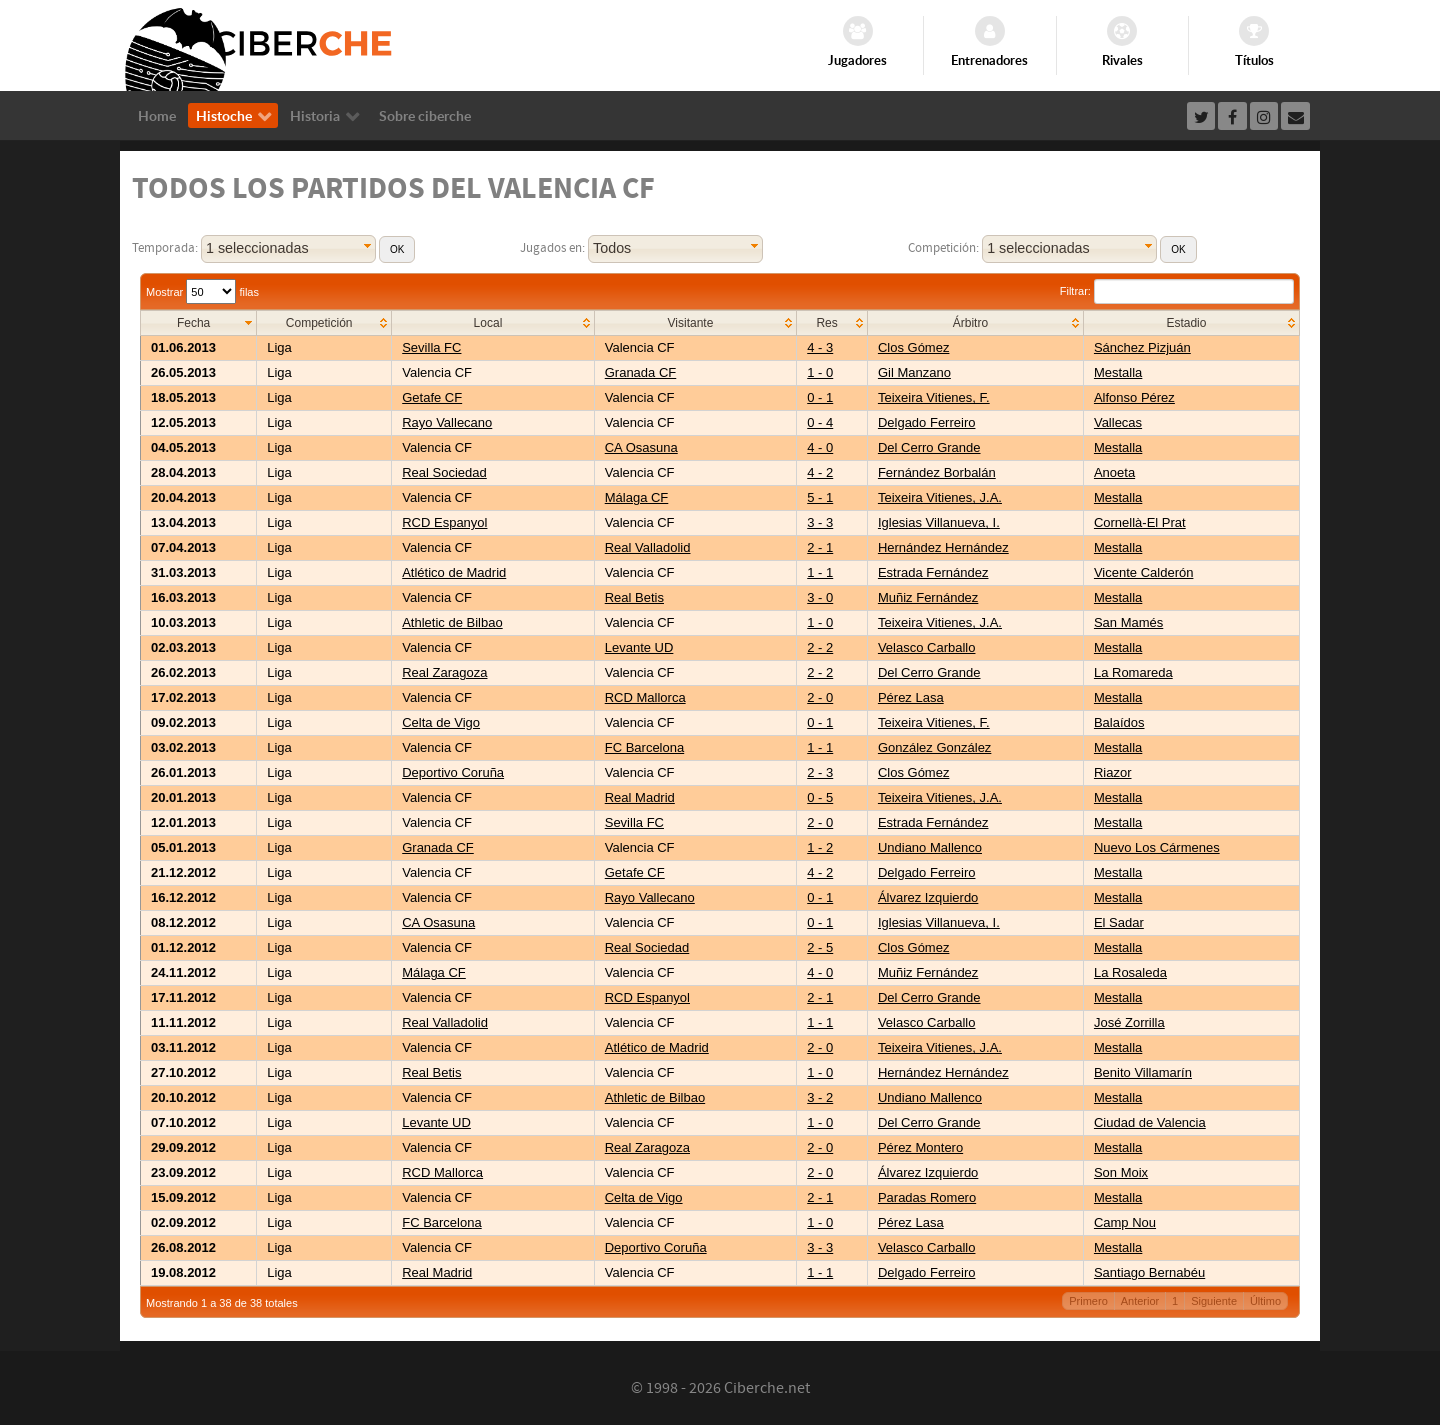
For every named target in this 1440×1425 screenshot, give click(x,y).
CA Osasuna (641, 447)
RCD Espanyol (444, 522)
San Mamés (1128, 622)
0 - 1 (820, 397)
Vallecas (1118, 422)
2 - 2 (820, 647)
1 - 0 (820, 372)
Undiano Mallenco (930, 847)
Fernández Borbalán (937, 472)
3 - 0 (820, 597)
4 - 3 (820, 347)
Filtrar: (1177, 291)
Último (1265, 1301)
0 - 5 (820, 797)
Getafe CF (432, 397)
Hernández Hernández (943, 547)
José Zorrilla (1129, 1022)
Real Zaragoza (444, 672)
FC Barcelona (644, 747)
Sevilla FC (431, 347)
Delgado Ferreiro (927, 422)
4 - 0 (820, 447)
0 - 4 (820, 422)
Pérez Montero (920, 1147)
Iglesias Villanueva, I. (939, 522)
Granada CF (641, 372)
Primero (1088, 1301)
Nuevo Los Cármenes (1157, 847)
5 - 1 (820, 497)
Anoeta (1114, 472)
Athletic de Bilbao (452, 622)
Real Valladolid (648, 547)
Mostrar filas (202, 292)
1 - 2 (820, 847)
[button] (397, 249)
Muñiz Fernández (928, 597)
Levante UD (639, 647)
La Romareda (1133, 672)
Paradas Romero (927, 1197)
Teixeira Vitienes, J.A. (940, 497)
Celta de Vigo (441, 722)
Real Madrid (640, 797)
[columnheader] (199, 323)
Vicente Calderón (1144, 572)
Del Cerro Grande (929, 447)
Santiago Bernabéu (1149, 1272)
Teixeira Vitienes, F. (934, 397)
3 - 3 (820, 522)
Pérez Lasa (911, 697)
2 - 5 (820, 947)
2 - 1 (820, 547)
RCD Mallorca (645, 697)
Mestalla (1118, 372)
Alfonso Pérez (1134, 397)
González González (934, 747)
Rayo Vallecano (447, 422)
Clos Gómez (914, 347)
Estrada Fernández (933, 572)
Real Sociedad (444, 472)
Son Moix (1121, 1172)
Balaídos (1119, 722)
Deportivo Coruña (453, 772)
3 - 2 (820, 1097)
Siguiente (1214, 1301)
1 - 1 (820, 572)
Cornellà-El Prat (1140, 522)
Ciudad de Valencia (1150, 1122)
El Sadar (1119, 922)
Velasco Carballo (927, 647)
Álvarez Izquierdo (928, 897)
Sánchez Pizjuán (1142, 347)
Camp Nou (1125, 1222)
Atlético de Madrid (454, 572)
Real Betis (634, 597)
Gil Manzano (914, 372)
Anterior (1140, 1301)
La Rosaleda (1130, 972)
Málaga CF (637, 497)
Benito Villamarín (1143, 1072)
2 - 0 (820, 697)
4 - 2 (820, 472)
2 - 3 (820, 772)
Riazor (1113, 772)
